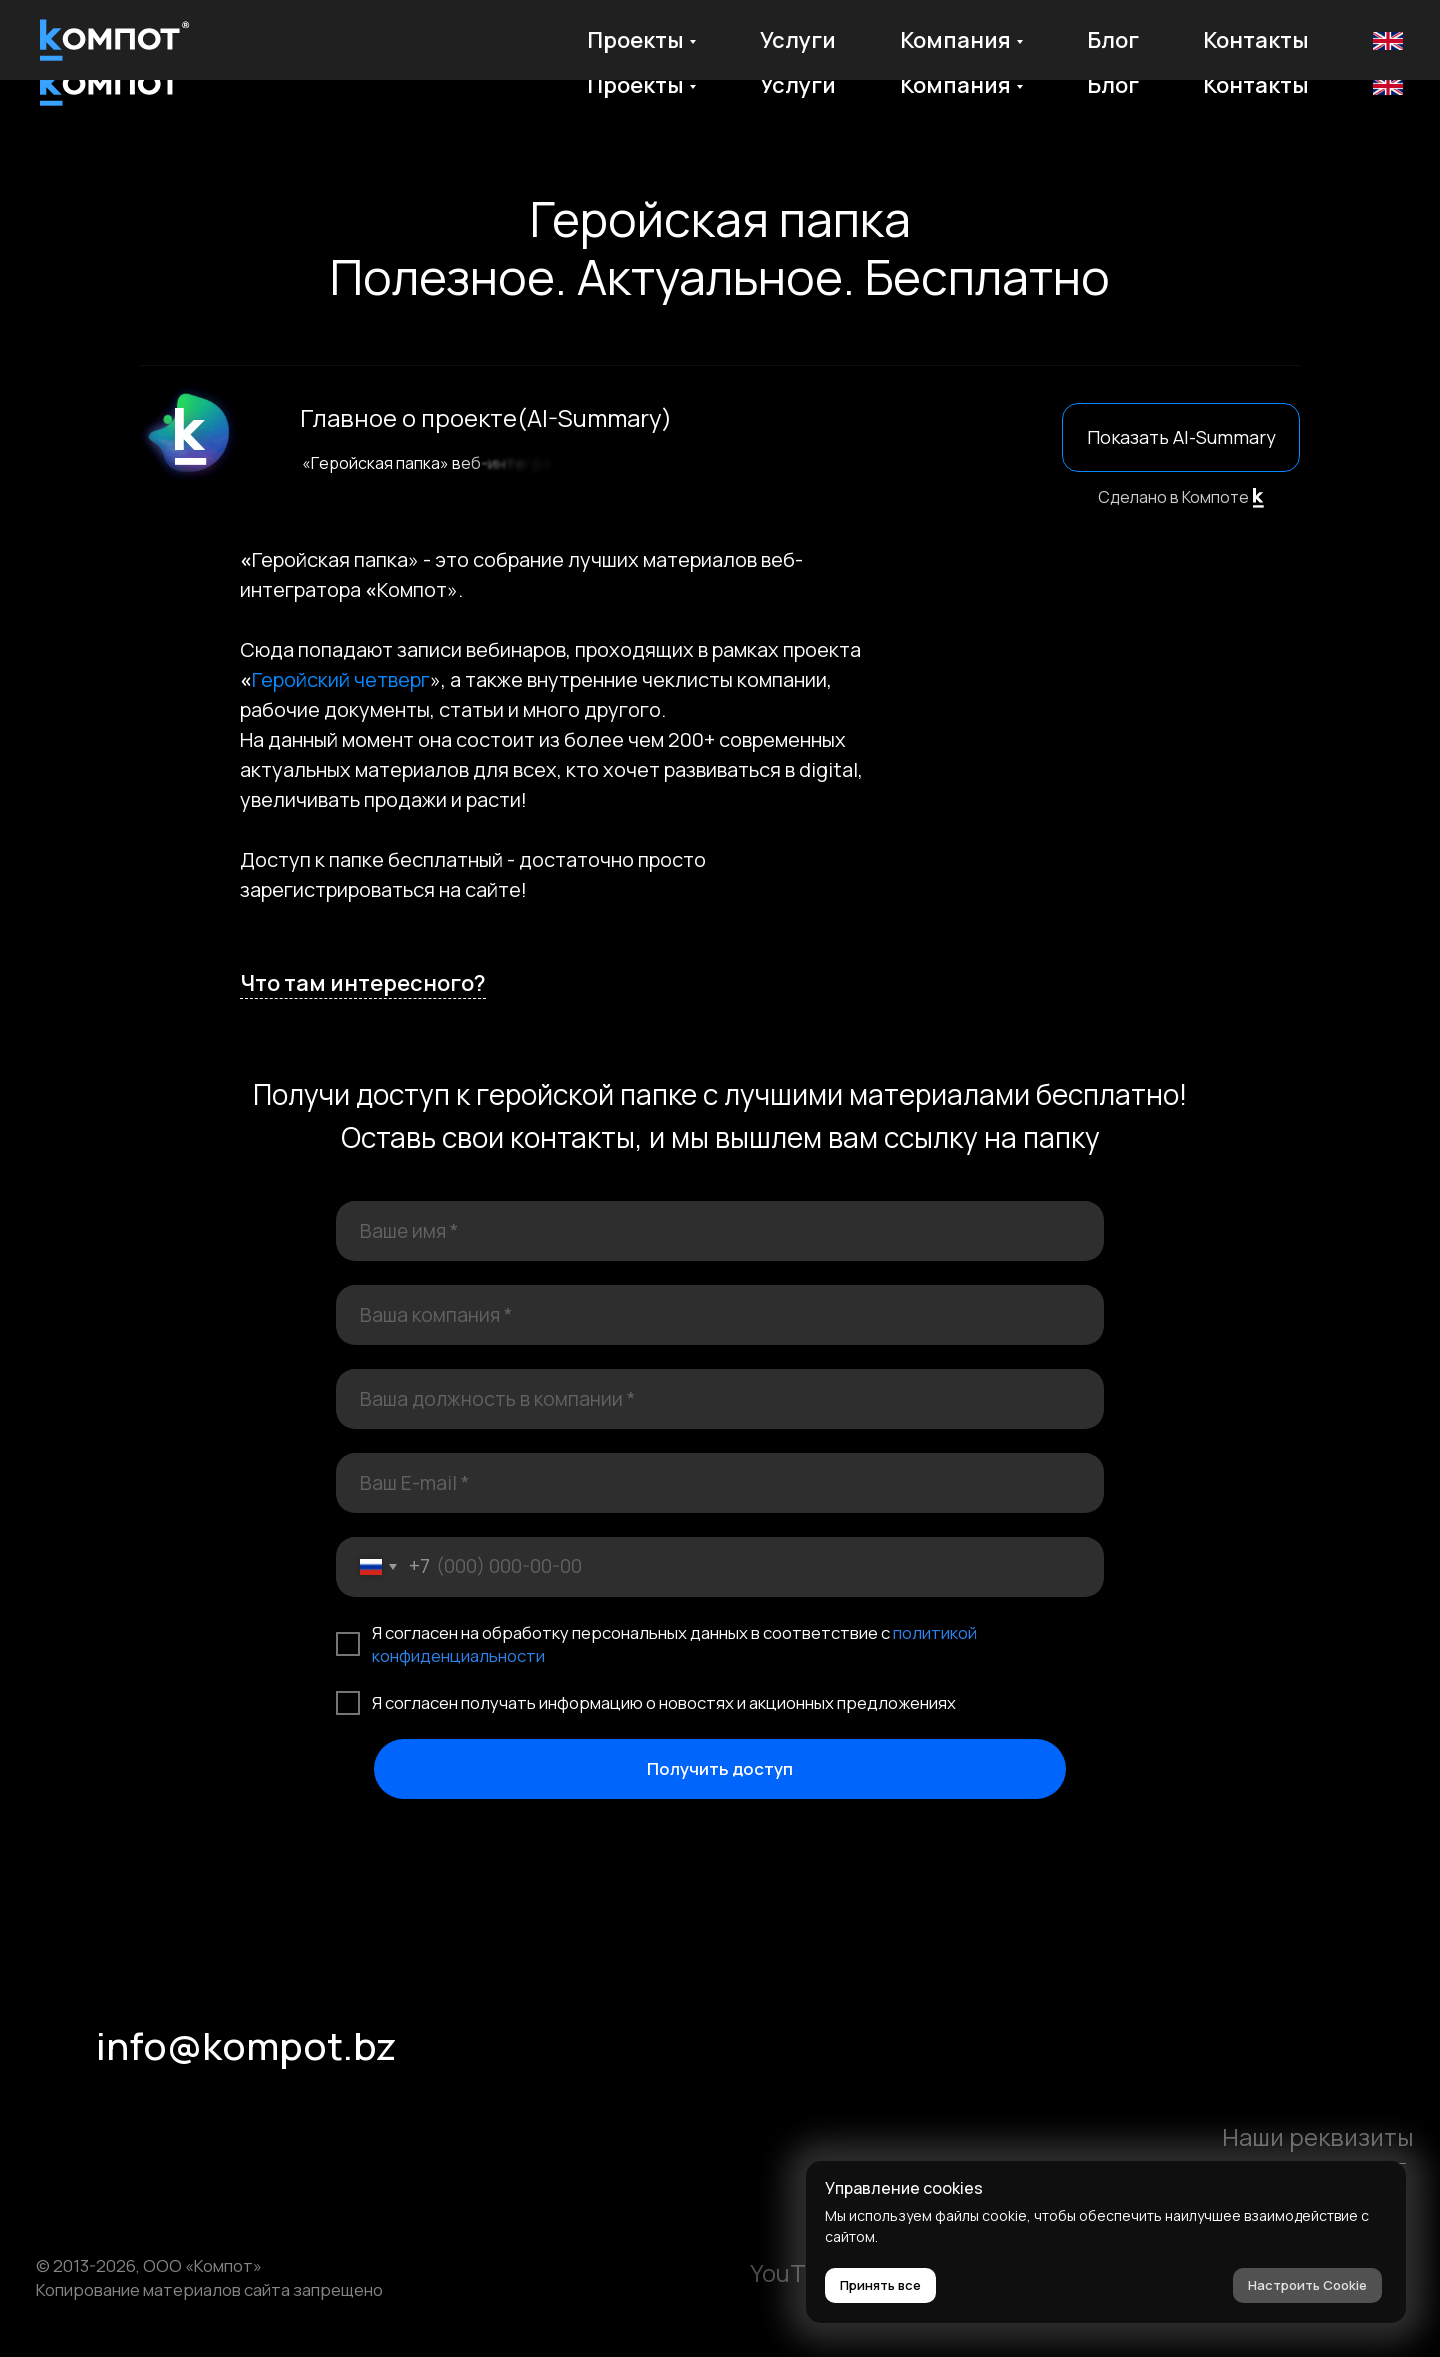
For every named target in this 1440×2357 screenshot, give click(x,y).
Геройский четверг (341, 679)
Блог (1113, 85)
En (1386, 85)
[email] (720, 1483)
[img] (60, 2122)
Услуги (798, 85)
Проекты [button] (635, 85)
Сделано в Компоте (1173, 497)
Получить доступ (720, 1768)
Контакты (1256, 85)
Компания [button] (955, 85)
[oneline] (720, 1315)
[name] (720, 1231)
